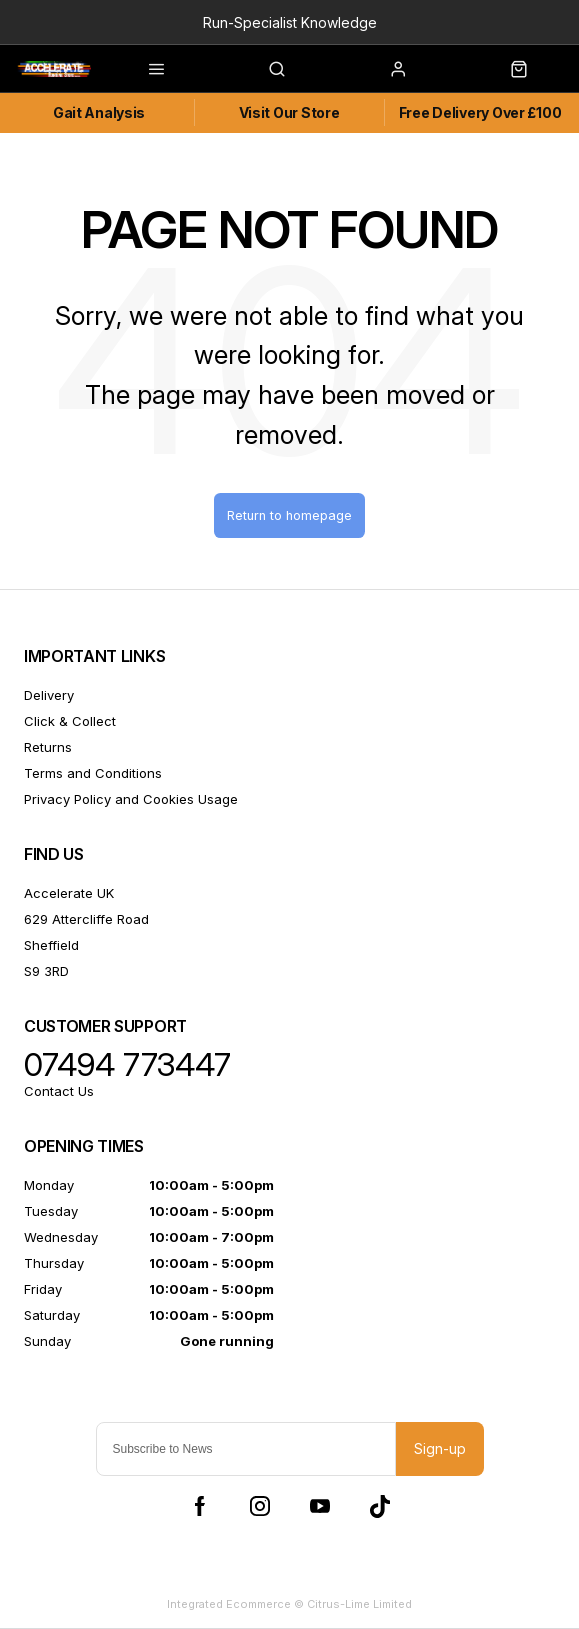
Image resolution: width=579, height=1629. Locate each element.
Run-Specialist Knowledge (290, 22)
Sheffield (51, 945)
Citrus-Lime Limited (359, 1604)
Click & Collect (70, 721)
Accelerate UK (69, 893)
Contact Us (59, 1091)
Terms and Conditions (93, 773)
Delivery (49, 695)
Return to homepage (289, 515)
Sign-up (440, 1448)
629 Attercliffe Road (86, 919)
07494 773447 (127, 1065)
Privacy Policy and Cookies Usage (131, 799)
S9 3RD (46, 971)
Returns (48, 747)
